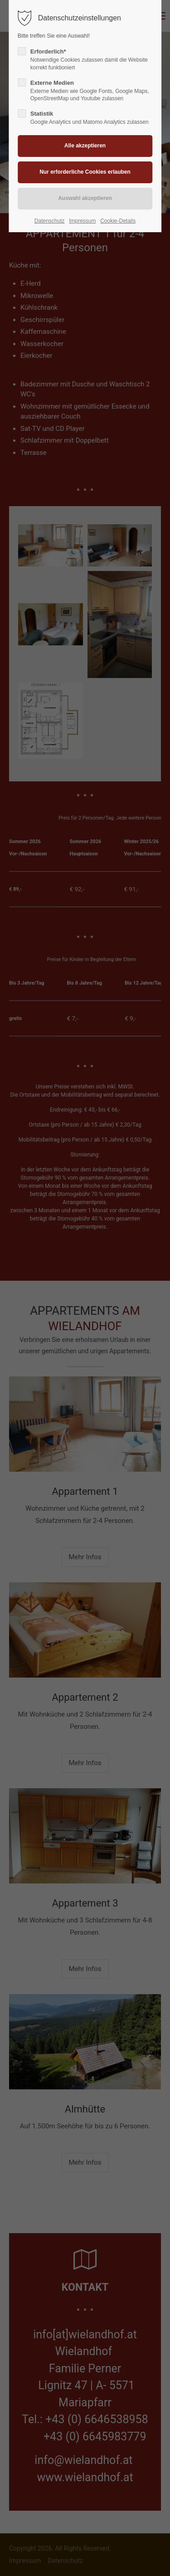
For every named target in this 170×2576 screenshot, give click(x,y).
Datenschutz (49, 221)
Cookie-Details (118, 221)
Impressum (82, 221)
